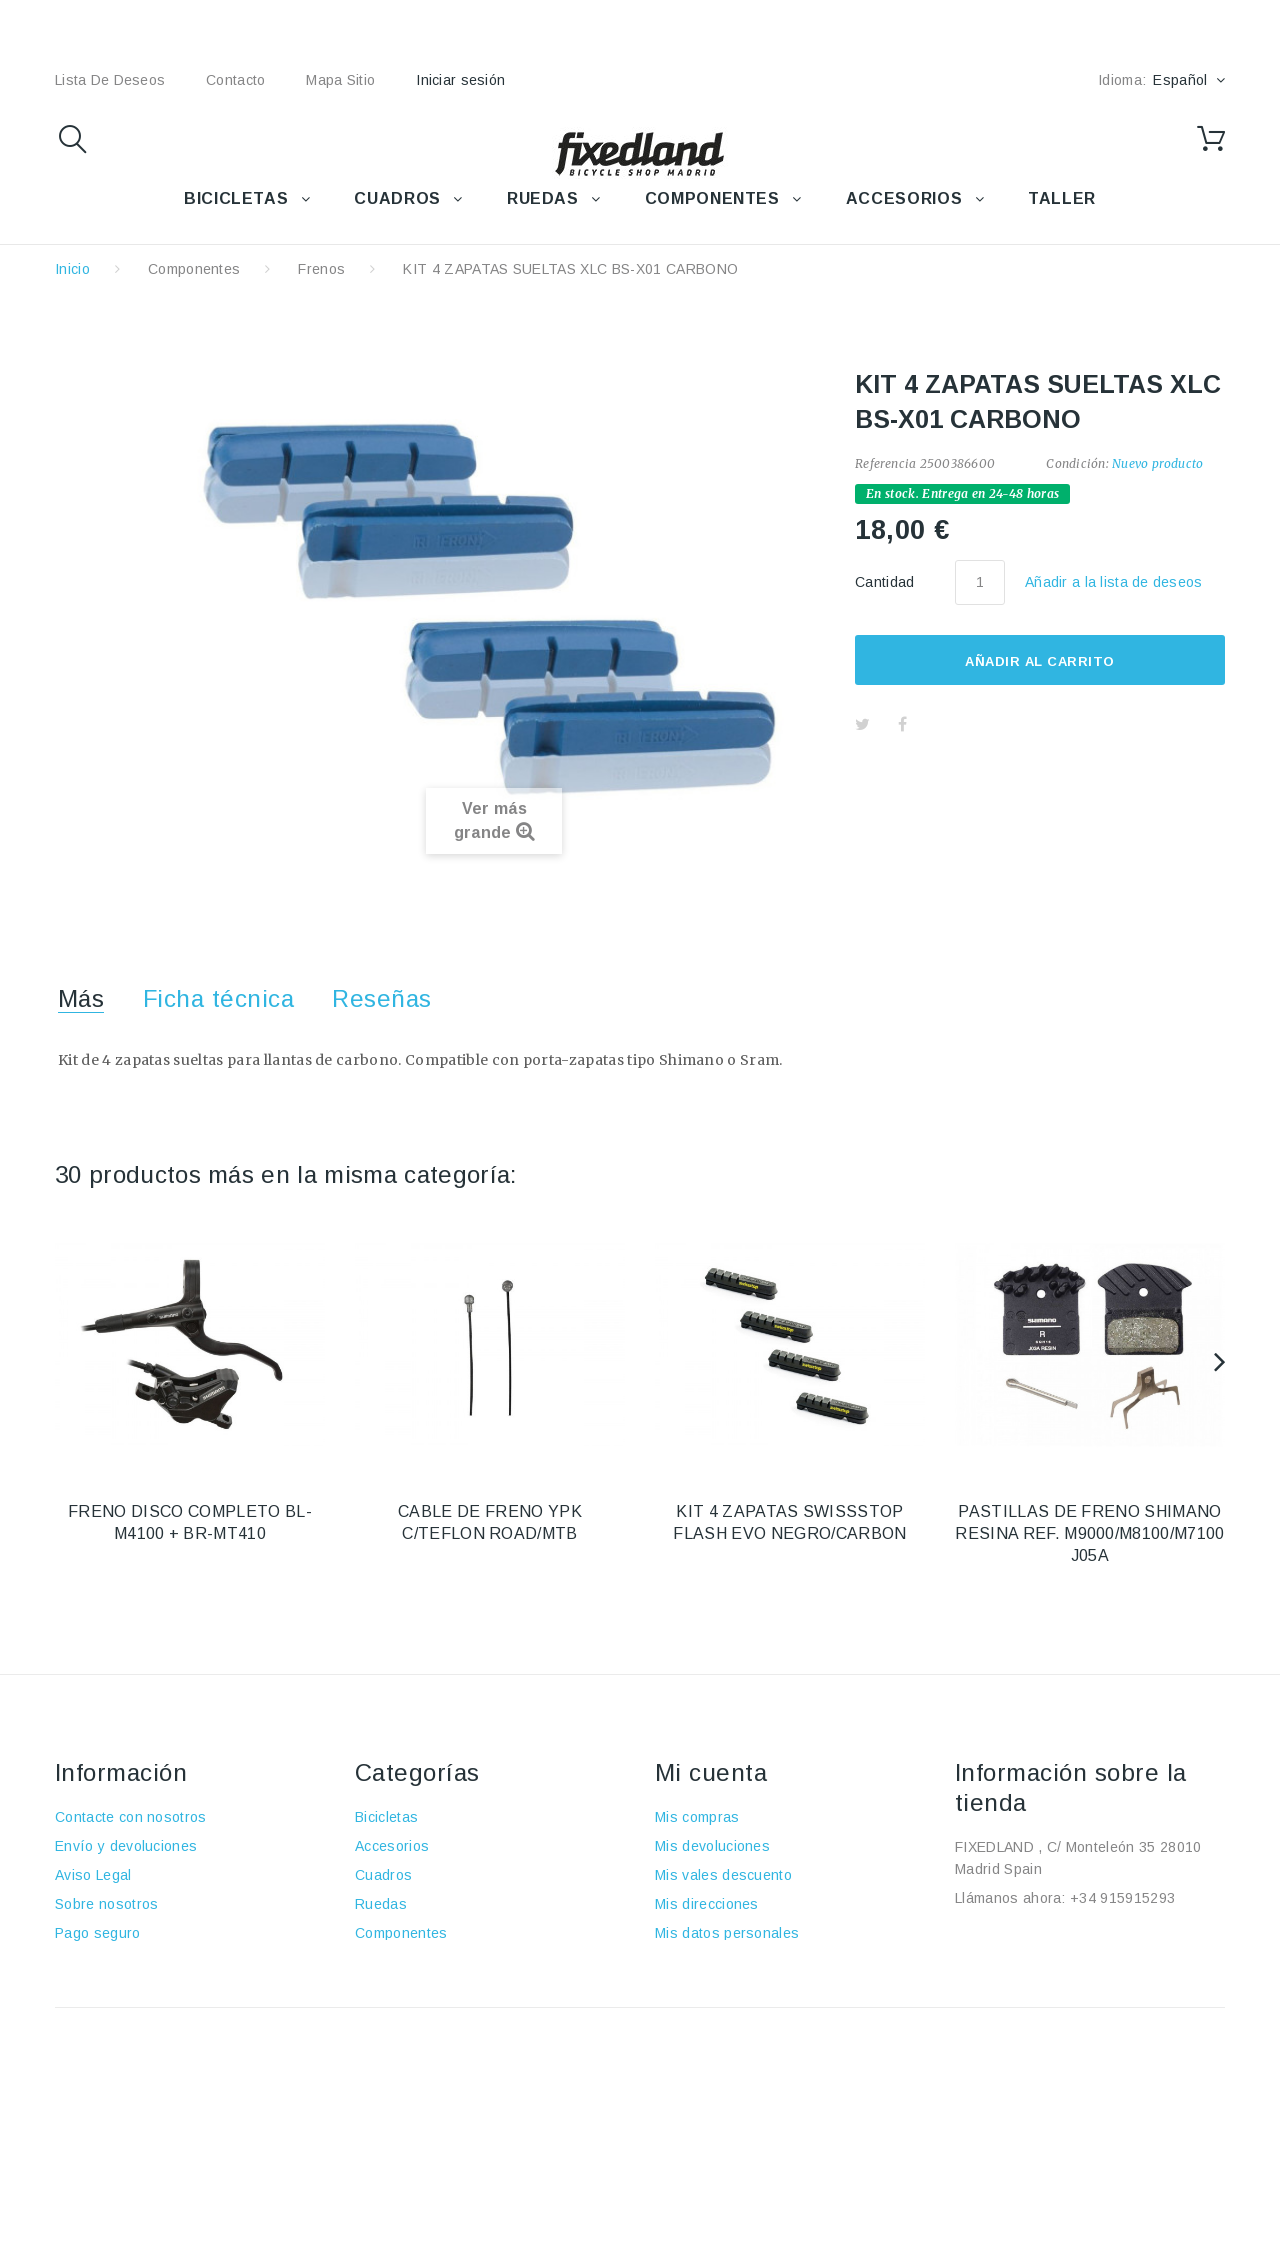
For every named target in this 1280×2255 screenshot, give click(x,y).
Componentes (194, 269)
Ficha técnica (218, 998)
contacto (235, 80)
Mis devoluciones (712, 1846)
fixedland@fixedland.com (1080, 1927)
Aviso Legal (93, 1875)
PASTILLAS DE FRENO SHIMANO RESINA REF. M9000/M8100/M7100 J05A (1089, 1533)
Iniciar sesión (460, 80)
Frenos (321, 269)
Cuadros (383, 1875)
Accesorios (392, 1846)
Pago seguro (98, 1933)
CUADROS (397, 198)
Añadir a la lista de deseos (1114, 582)
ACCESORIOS (904, 198)
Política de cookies (118, 1962)
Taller (373, 1962)
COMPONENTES (712, 198)
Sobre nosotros (106, 1904)
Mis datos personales (727, 1933)
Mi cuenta (711, 1772)
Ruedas (381, 1904)
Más (81, 998)
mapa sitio (340, 80)
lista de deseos (110, 80)
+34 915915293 (1122, 1898)
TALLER (1062, 198)
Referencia (885, 463)
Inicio (72, 269)
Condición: (1077, 463)
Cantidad (885, 582)
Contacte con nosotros (131, 1817)
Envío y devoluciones (126, 1846)
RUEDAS (543, 198)
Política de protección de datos (158, 1991)
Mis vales (686, 1962)
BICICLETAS (236, 198)
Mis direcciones (707, 1904)
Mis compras (697, 1817)
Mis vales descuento (723, 1875)
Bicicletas (386, 1817)
